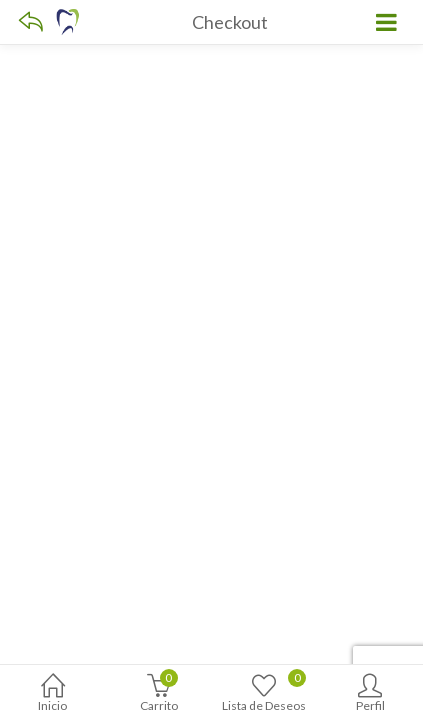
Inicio (53, 694)
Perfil (370, 694)
